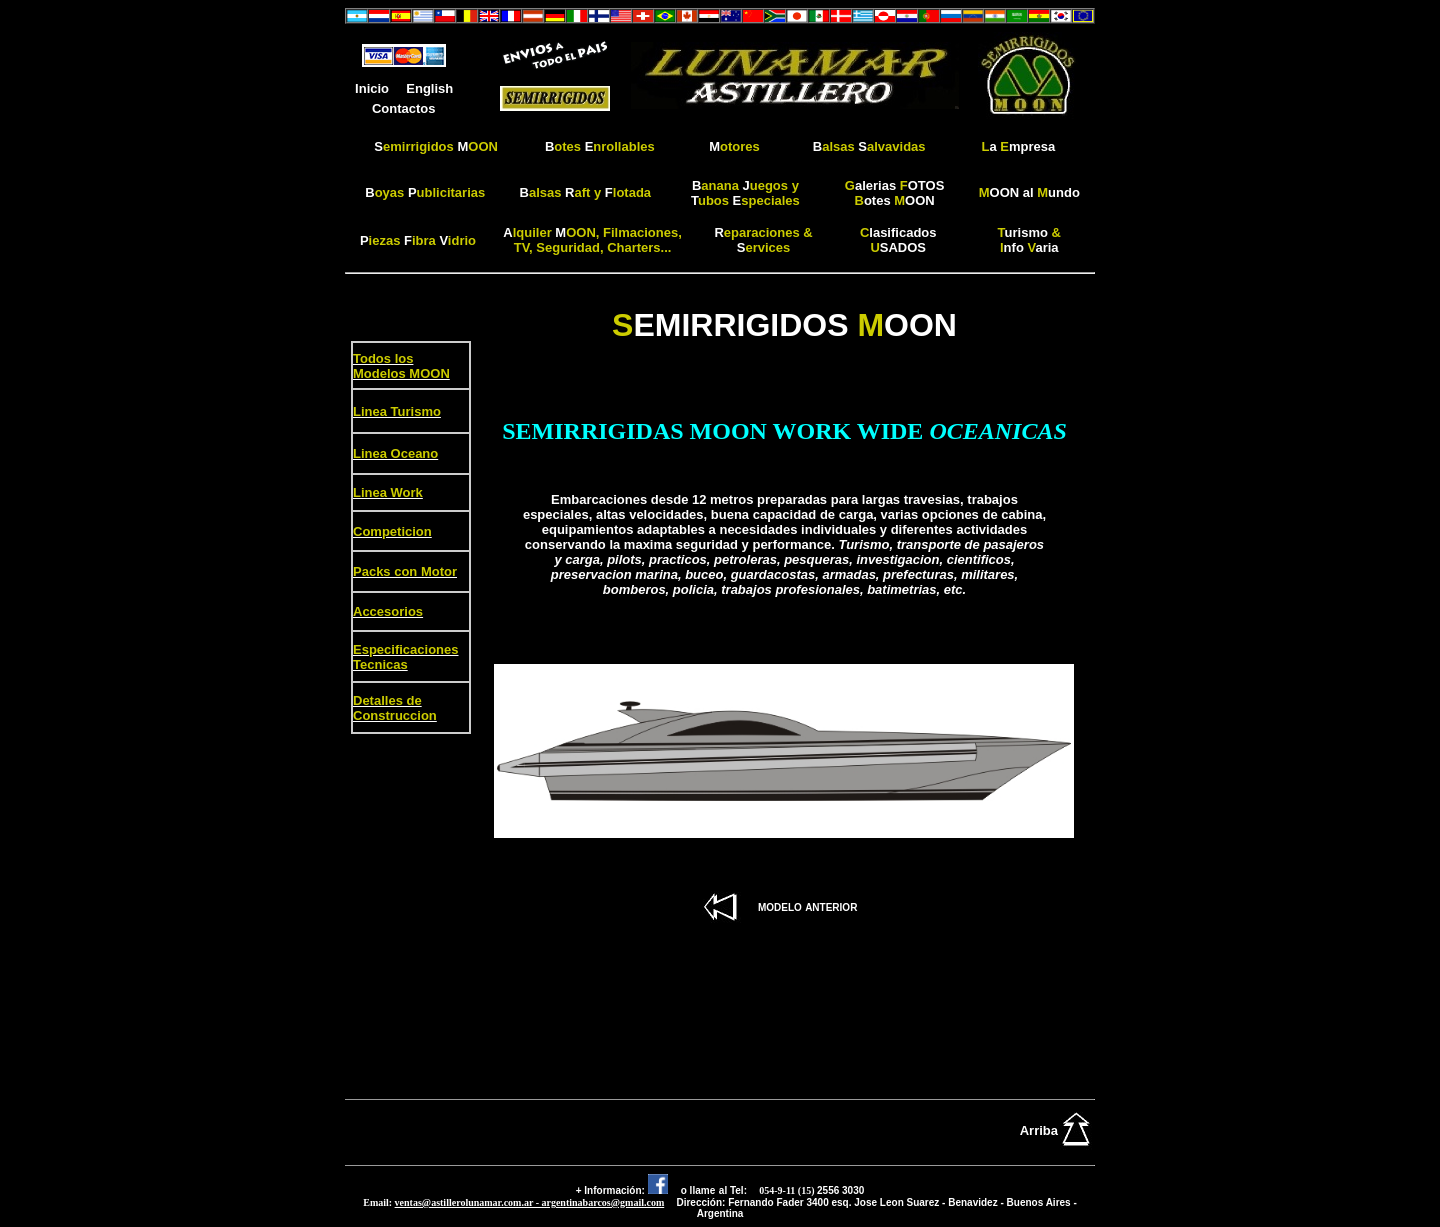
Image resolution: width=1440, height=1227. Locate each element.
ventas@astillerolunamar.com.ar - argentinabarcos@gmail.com (530, 1202)
